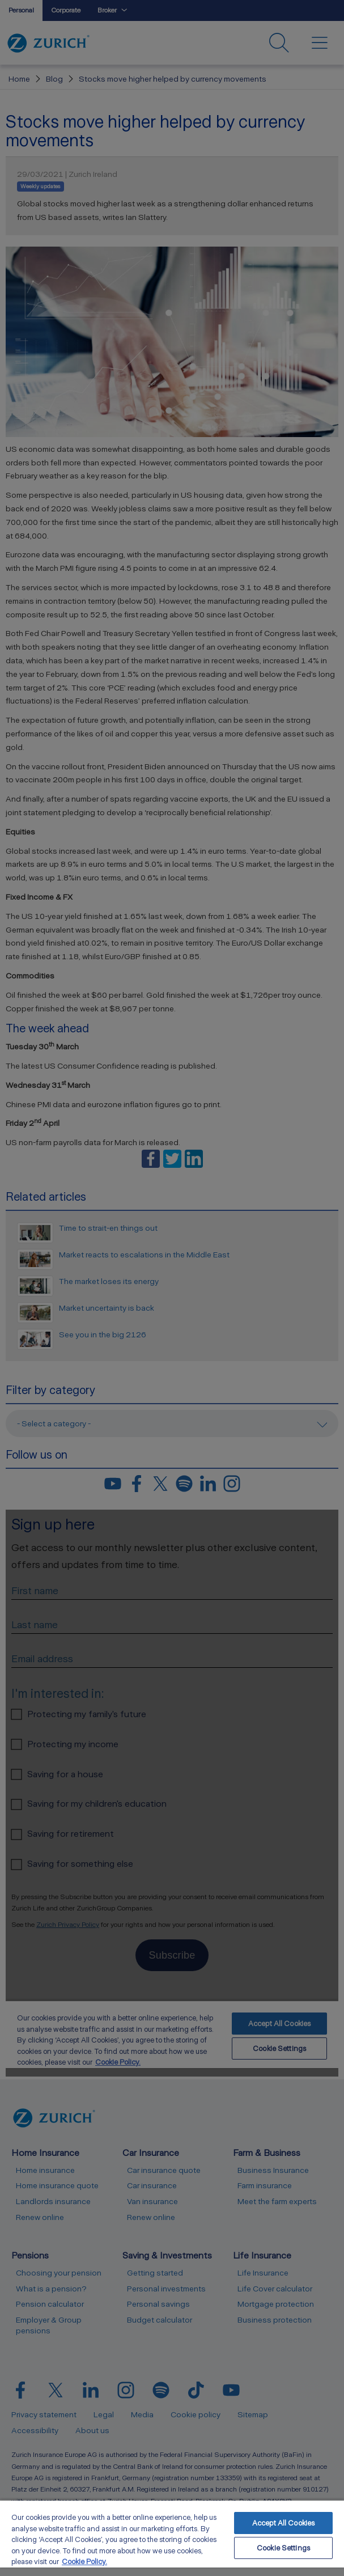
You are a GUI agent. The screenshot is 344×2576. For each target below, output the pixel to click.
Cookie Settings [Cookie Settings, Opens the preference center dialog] (283, 2548)
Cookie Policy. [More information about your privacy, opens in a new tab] (84, 2561)
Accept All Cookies (283, 2523)
